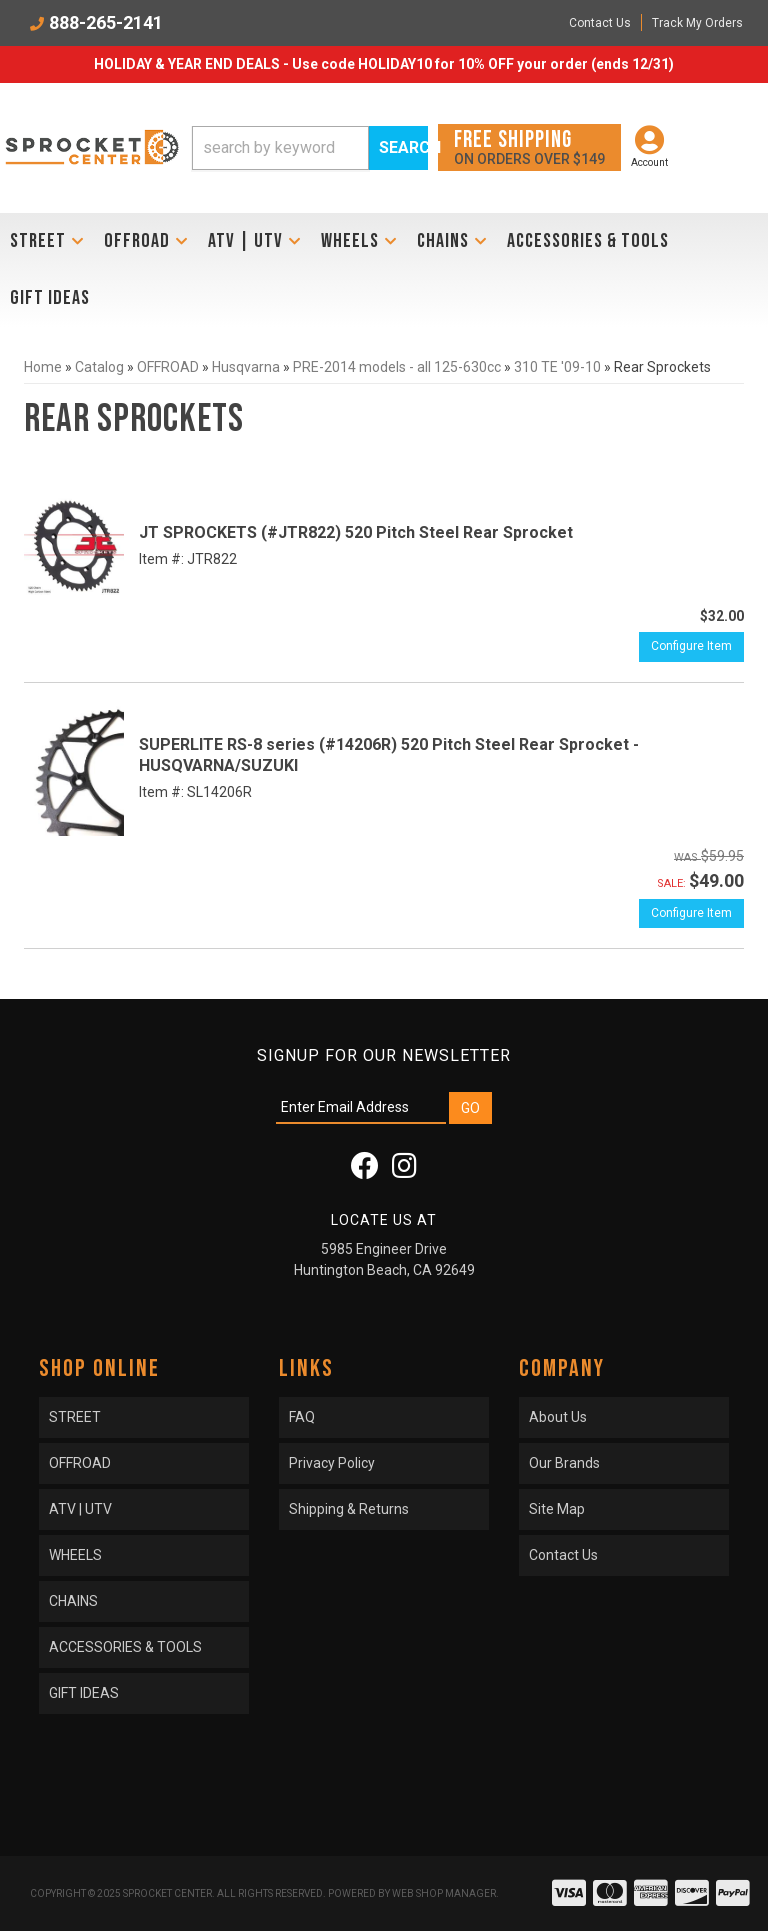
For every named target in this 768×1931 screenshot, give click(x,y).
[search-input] (280, 148)
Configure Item (691, 646)
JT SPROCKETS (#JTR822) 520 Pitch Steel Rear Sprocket (356, 532)
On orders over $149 (529, 146)
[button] (310, 148)
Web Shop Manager (444, 1893)
